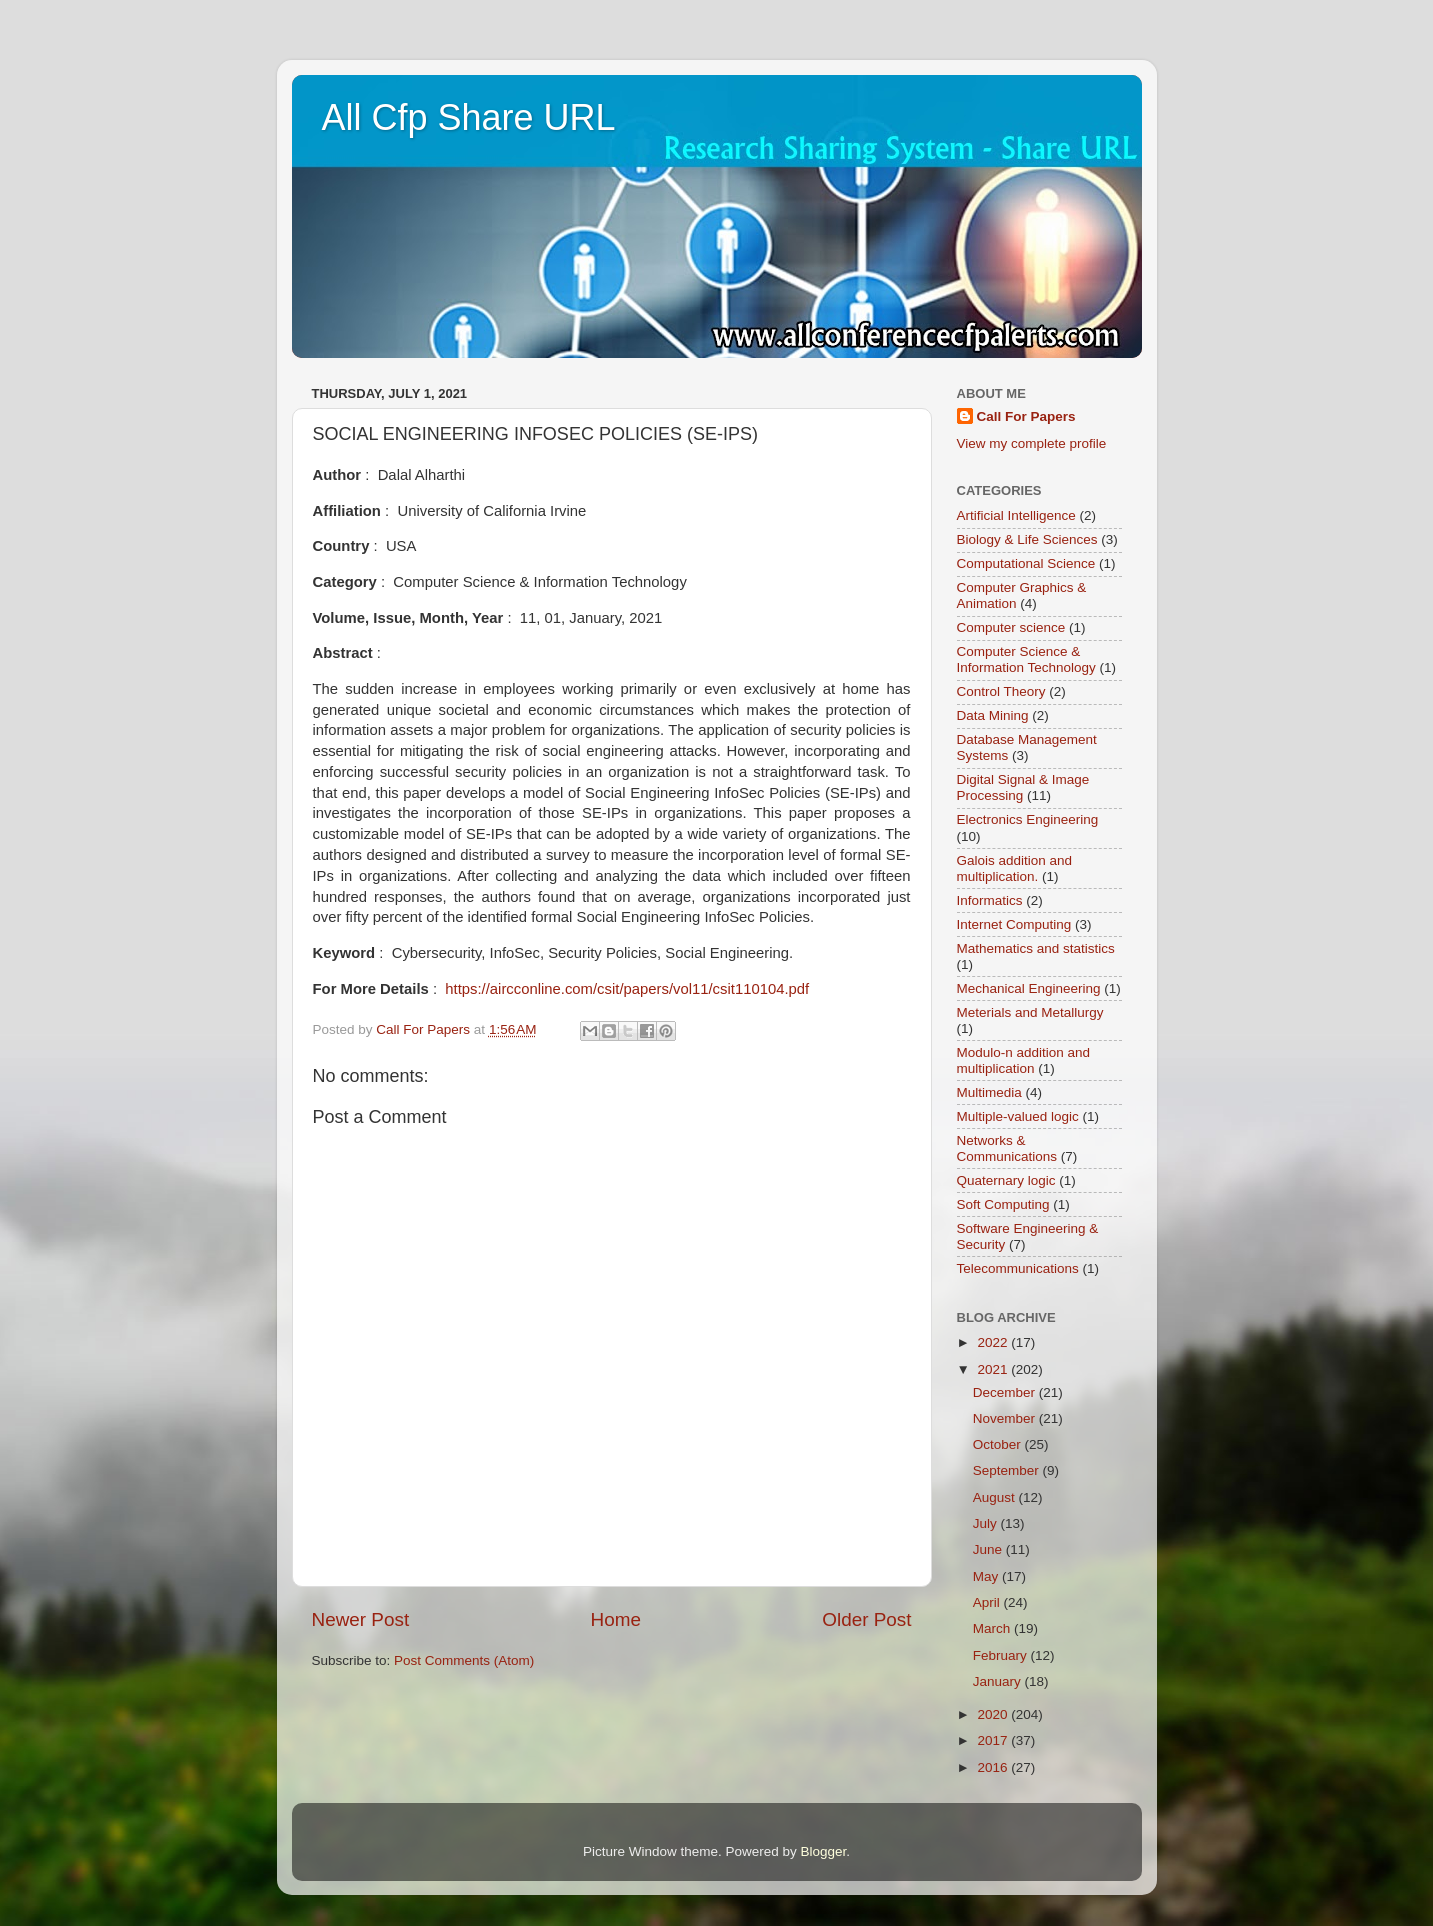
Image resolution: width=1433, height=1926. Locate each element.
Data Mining (993, 715)
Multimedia (989, 1092)
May (987, 1576)
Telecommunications (1018, 1268)
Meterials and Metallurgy (1030, 1012)
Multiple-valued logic (1018, 1116)
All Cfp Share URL (469, 117)
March (993, 1628)
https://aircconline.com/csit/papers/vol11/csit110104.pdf (627, 989)
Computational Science (1026, 563)
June (989, 1549)
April (988, 1602)
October (999, 1444)
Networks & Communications (1007, 1148)
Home (616, 1619)
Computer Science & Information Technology (1026, 659)
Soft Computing (1003, 1204)
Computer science (1011, 627)
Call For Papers (1026, 416)
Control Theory (1001, 691)
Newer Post (361, 1619)
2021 (994, 1369)
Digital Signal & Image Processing (1023, 787)
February (1002, 1655)
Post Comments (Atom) (464, 1660)
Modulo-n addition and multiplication (1024, 1060)
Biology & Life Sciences (1027, 539)
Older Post (866, 1619)
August (996, 1497)
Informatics (990, 900)
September (1008, 1470)
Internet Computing (1014, 924)
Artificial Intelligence (1016, 515)
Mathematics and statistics (1036, 948)
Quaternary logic (1006, 1180)
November (1006, 1418)
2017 (994, 1740)
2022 (994, 1342)
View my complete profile (1032, 443)
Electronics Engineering (1028, 819)
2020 (994, 1714)
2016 (994, 1767)
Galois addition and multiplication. (1015, 868)
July (987, 1523)
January (999, 1681)
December (1006, 1392)
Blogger (824, 1851)
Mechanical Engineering (1029, 988)
